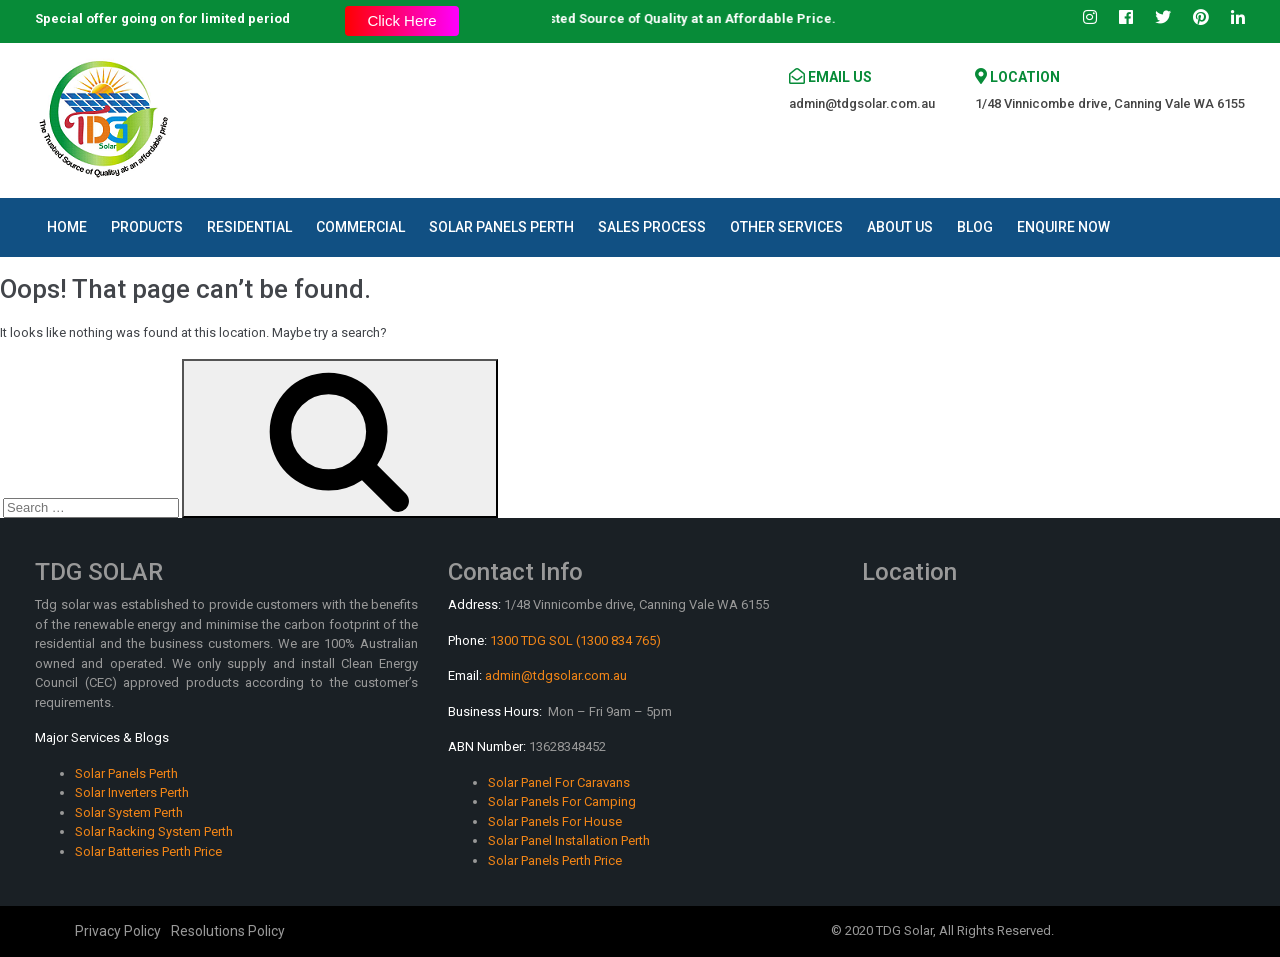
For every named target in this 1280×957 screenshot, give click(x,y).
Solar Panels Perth (501, 227)
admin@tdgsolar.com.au (862, 103)
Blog (975, 227)
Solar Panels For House (555, 821)
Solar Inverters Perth (132, 792)
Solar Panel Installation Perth (569, 840)
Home (67, 227)
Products (147, 227)
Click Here (401, 20)
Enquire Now (1063, 227)
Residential (249, 227)
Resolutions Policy (228, 931)
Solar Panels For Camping (562, 801)
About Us (900, 227)
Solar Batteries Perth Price (148, 851)
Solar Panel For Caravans (559, 782)
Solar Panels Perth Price (555, 860)
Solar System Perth (129, 812)
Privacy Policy (118, 931)
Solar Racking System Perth (154, 831)
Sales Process (652, 227)
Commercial (360, 227)
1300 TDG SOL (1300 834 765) (575, 640)
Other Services (786, 227)
